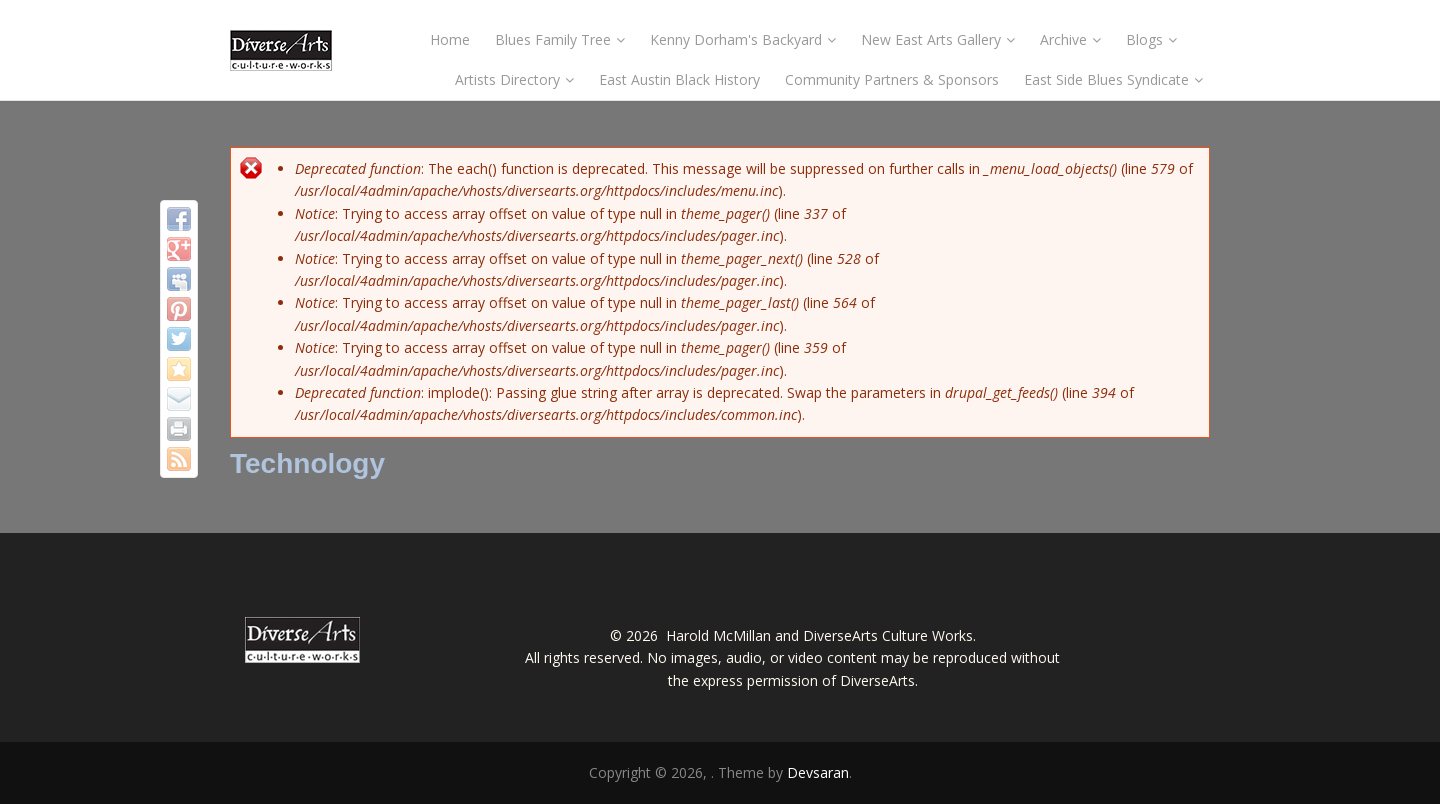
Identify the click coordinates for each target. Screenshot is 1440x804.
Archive (1070, 39)
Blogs (1151, 39)
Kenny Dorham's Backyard (743, 39)
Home (450, 39)
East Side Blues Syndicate (1113, 79)
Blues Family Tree (560, 39)
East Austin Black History (679, 79)
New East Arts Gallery (938, 39)
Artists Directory (514, 79)
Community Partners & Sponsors (892, 79)
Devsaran (818, 772)
